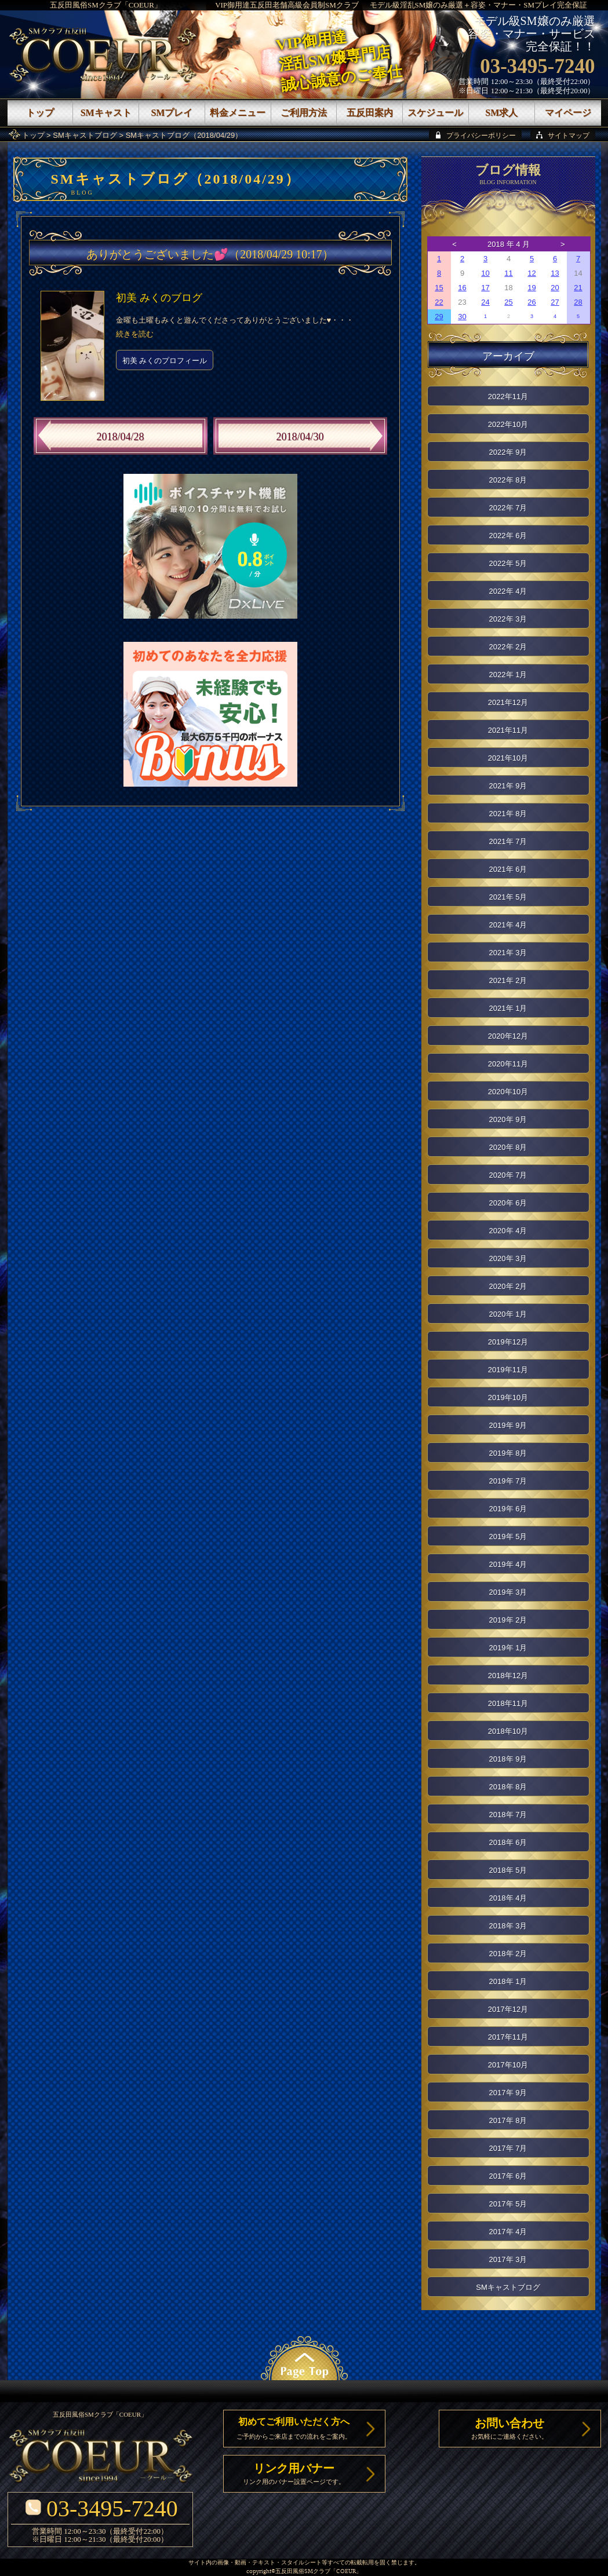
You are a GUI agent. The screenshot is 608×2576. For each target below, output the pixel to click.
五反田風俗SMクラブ (302, 2571)
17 (485, 287)
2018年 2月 (508, 1953)
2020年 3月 (508, 1258)
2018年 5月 (508, 1870)
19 (531, 287)
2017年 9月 (508, 2092)
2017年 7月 (508, 2148)
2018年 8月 (508, 1786)
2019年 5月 (508, 1536)
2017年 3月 (508, 2259)
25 (508, 302)
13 (555, 273)
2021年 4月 (508, 924)
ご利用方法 (304, 113)
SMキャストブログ (85, 135)
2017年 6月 (508, 2176)
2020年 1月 (508, 1314)
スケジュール (435, 113)
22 (439, 302)
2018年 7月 (508, 1814)
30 (462, 316)
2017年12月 (508, 2009)
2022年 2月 (508, 646)
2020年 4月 (508, 1230)
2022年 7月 (508, 507)
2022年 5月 (508, 563)
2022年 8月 (508, 480)
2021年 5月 (508, 897)
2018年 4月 (508, 1898)
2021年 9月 (508, 785)
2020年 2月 (508, 1286)
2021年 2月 (508, 980)
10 (485, 273)
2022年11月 (508, 396)
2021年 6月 (508, 869)
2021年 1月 (508, 1008)
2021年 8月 (508, 813)
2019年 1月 (508, 1647)
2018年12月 (508, 1675)
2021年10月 (508, 758)
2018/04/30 (299, 437)
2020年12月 (508, 1036)
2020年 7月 (508, 1175)
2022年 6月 (508, 535)
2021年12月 (508, 702)
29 (439, 316)
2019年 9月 (508, 1425)
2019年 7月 (508, 1481)
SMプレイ (171, 113)
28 (578, 302)
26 (531, 302)
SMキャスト (106, 113)
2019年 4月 (508, 1564)
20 (555, 287)
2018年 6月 (508, 1842)
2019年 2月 (508, 1620)
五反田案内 (370, 113)
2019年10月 (508, 1397)
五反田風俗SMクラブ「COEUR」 (106, 5)
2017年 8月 (508, 2120)
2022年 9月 (508, 452)
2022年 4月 (508, 591)
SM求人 (501, 113)
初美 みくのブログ (159, 298)
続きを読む (135, 334)
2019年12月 (508, 1342)
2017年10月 (508, 2064)
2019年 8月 (508, 1453)
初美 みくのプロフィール (164, 360)
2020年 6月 (508, 1203)
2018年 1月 (508, 1981)
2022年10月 (508, 424)
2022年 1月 (508, 674)
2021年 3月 (508, 952)
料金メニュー (237, 113)
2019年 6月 (508, 1508)
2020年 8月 (508, 1147)
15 (439, 287)
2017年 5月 (508, 2203)
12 (531, 273)
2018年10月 (508, 1731)
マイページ (568, 113)
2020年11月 (508, 1063)
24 (485, 302)
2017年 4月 (508, 2231)
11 (508, 273)
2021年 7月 (508, 841)
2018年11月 (508, 1703)
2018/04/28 (120, 437)
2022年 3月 (508, 619)
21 (578, 287)
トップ (33, 135)
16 (462, 287)
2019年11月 (508, 1369)
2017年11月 (508, 2037)
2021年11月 (508, 730)
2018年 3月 (508, 1925)
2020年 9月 (508, 1119)
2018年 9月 (508, 1759)
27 (555, 302)
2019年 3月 (508, 1592)
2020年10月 (508, 1091)
